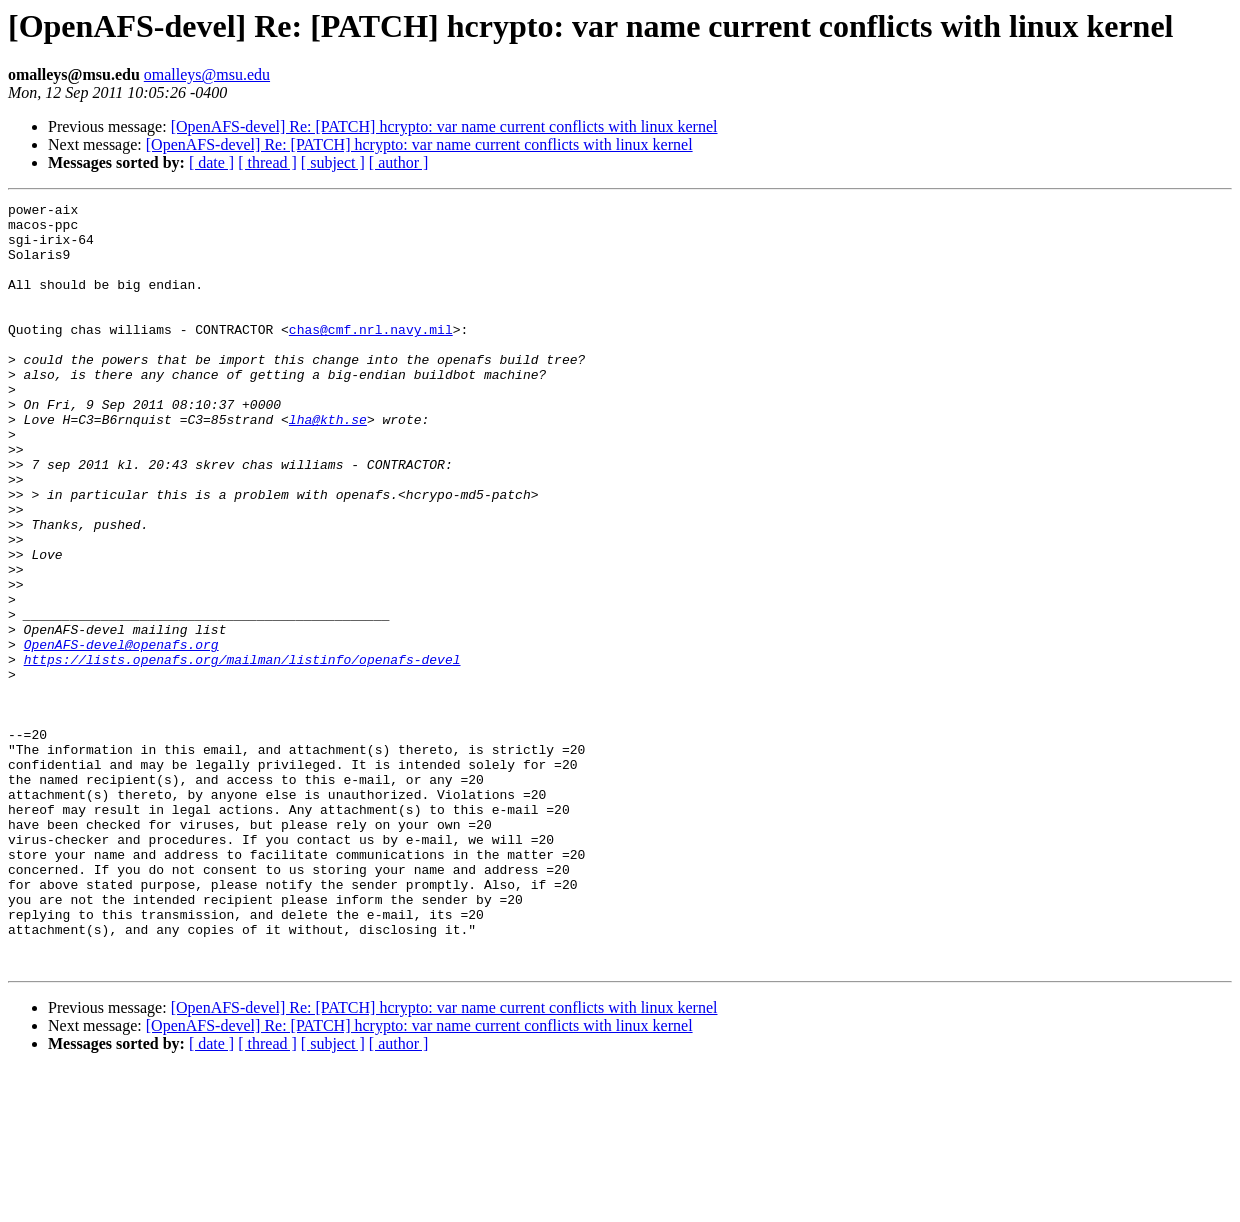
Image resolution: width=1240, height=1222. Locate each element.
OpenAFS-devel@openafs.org (121, 734)
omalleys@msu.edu (207, 74)
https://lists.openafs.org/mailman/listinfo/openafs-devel (242, 752)
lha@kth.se (328, 464)
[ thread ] (267, 162)
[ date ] (211, 162)
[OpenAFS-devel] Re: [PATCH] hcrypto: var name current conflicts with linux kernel (444, 126)
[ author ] (399, 162)
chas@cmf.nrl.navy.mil (371, 356)
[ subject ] (333, 162)
